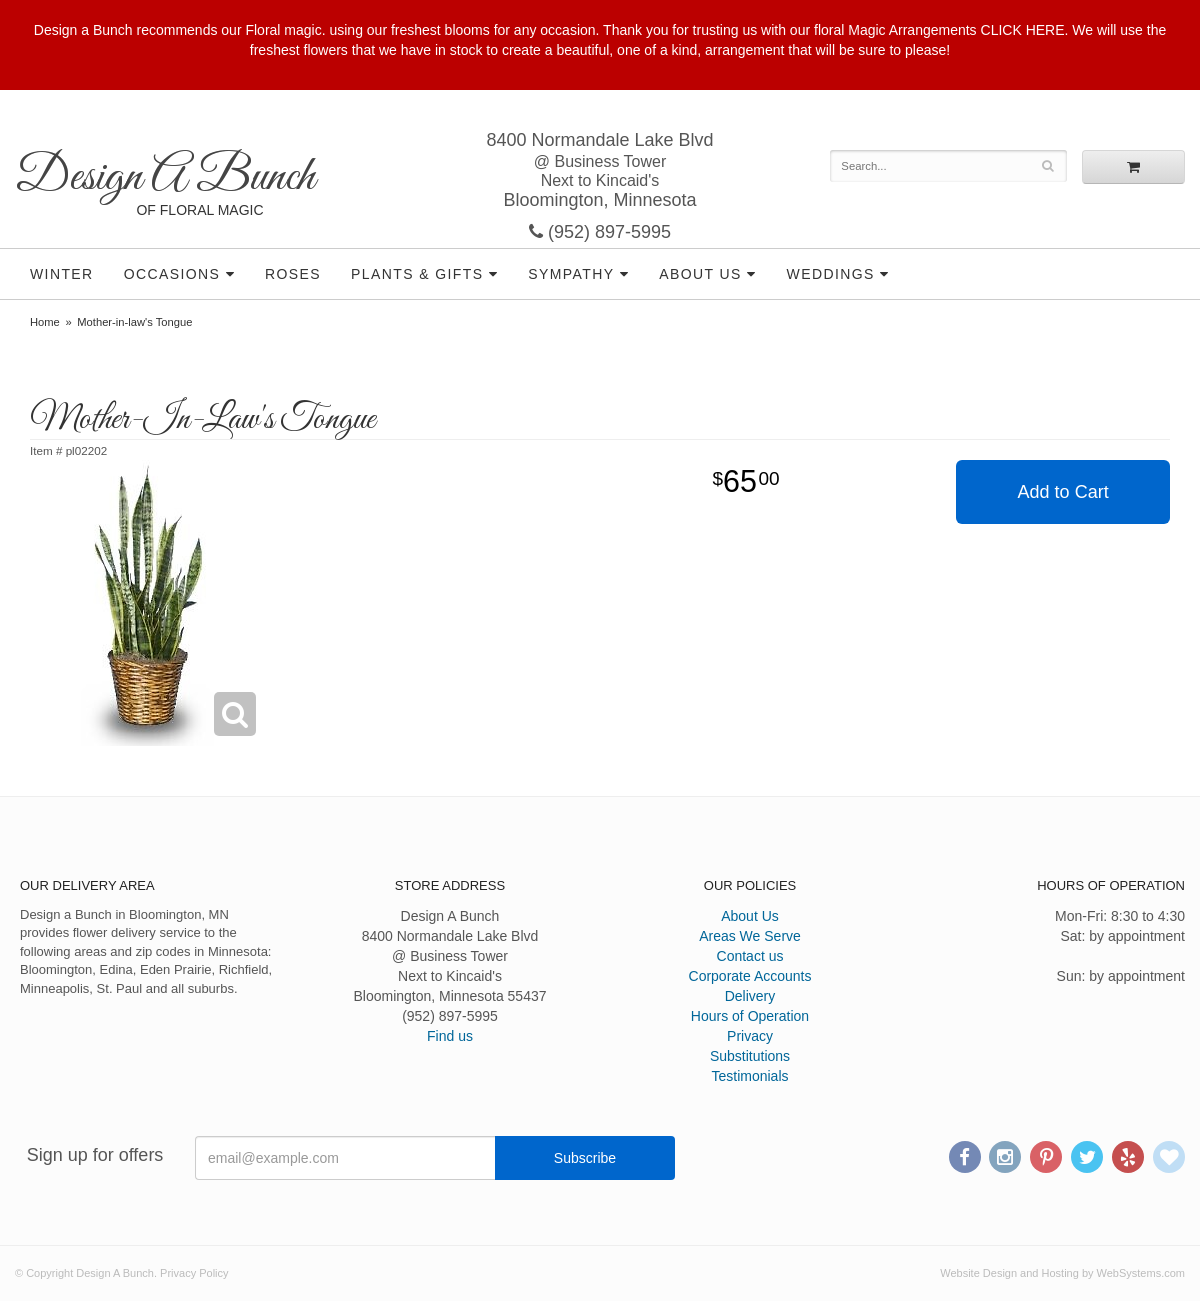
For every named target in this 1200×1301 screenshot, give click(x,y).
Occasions (172, 274)
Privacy (750, 1036)
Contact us (750, 956)
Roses (293, 274)
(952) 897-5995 (600, 232)
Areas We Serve (750, 936)
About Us (700, 274)
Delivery (750, 996)
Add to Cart (1063, 492)
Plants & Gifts (417, 274)
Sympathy (571, 274)
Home (45, 322)
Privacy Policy (194, 1273)
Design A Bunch (165, 177)
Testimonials (749, 1076)
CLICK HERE (1023, 30)
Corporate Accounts (750, 976)
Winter (62, 274)
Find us (450, 1036)
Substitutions (750, 1056)
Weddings (831, 274)
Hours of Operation (750, 1016)
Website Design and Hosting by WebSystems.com (1062, 1273)
